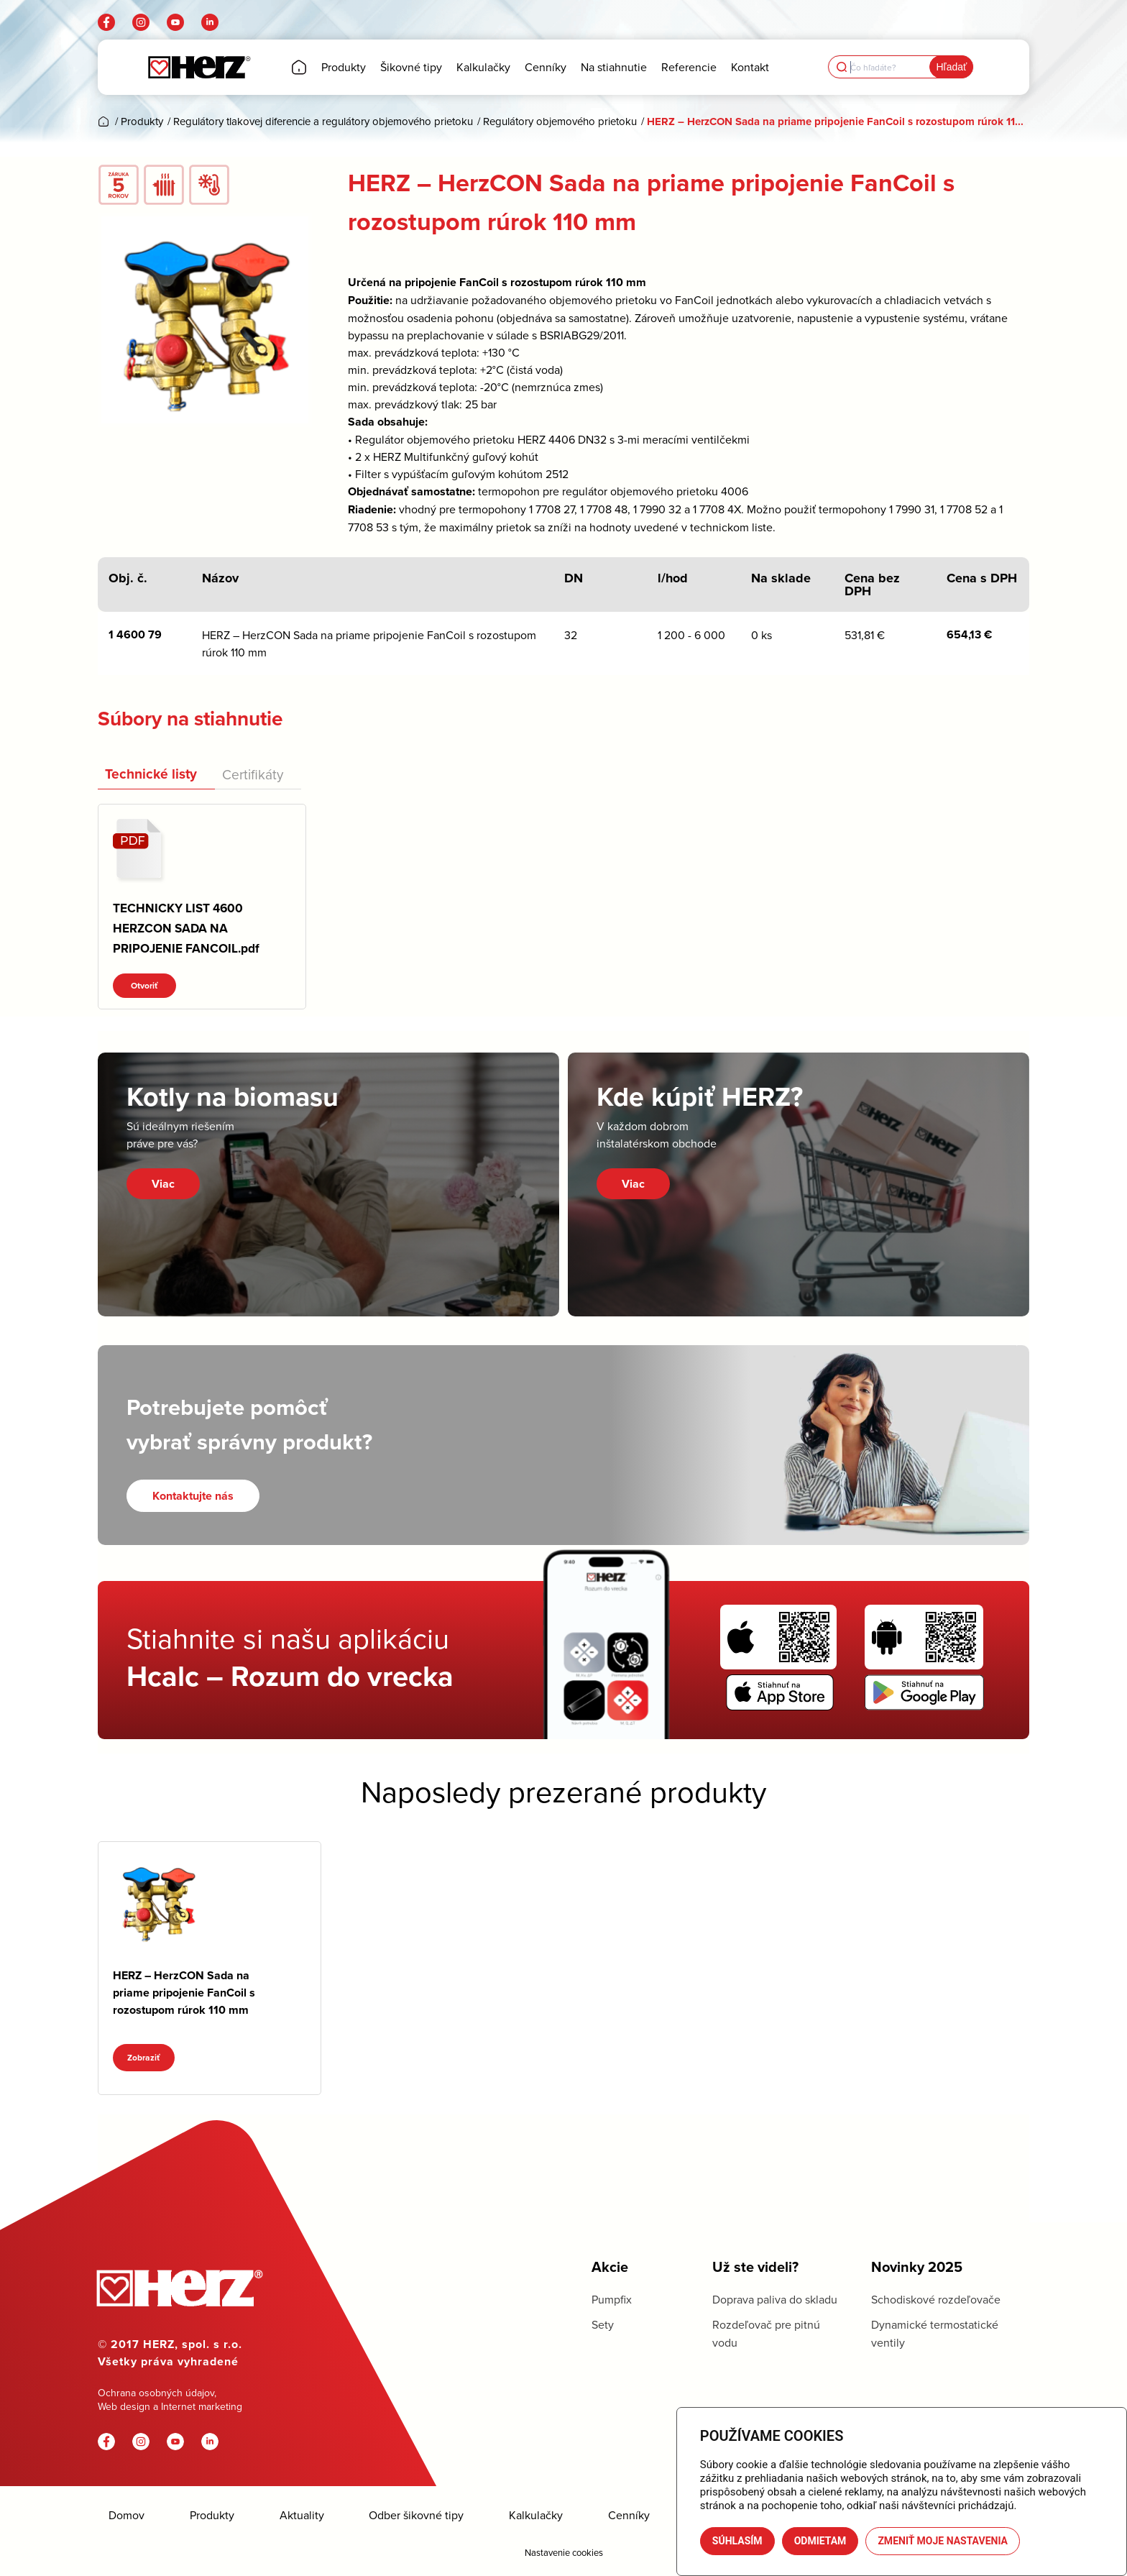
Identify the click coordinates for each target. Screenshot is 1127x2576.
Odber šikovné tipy (416, 2515)
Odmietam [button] (820, 2541)
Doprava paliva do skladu (774, 2299)
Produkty (212, 2515)
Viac (163, 1183)
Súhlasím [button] (737, 2541)
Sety (603, 2324)
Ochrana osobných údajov (156, 2392)
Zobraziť (143, 2057)
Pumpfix (612, 2299)
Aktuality (302, 2515)
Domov (126, 2515)
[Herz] (199, 67)
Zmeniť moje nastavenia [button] (943, 2541)
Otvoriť (144, 985)
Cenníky (629, 2515)
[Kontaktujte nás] (192, 1496)
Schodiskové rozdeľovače (935, 2299)
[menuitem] (299, 67)
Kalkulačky (536, 2515)
